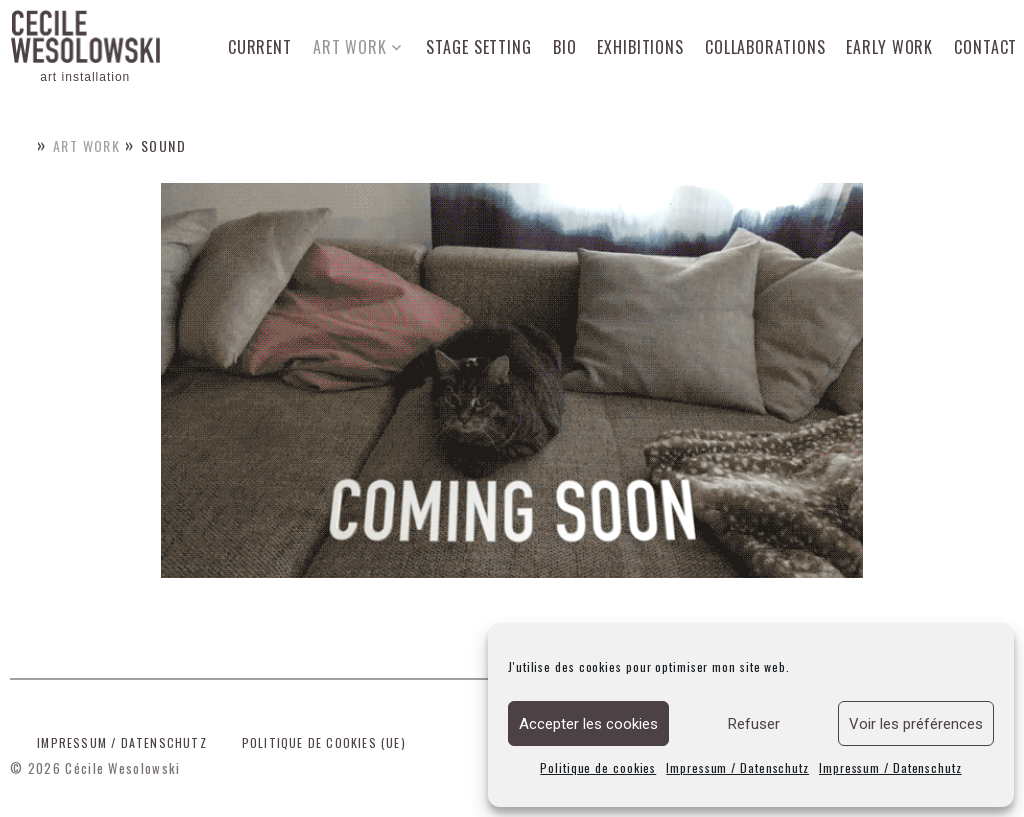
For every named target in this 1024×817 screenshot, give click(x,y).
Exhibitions (640, 47)
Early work (889, 47)
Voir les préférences (916, 724)
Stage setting (479, 47)
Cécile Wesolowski (122, 768)
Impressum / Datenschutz (737, 767)
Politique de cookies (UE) (324, 742)
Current (260, 47)
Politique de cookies (598, 767)
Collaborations (765, 47)
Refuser (754, 724)
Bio (565, 47)
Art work (350, 47)
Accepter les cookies (588, 724)
